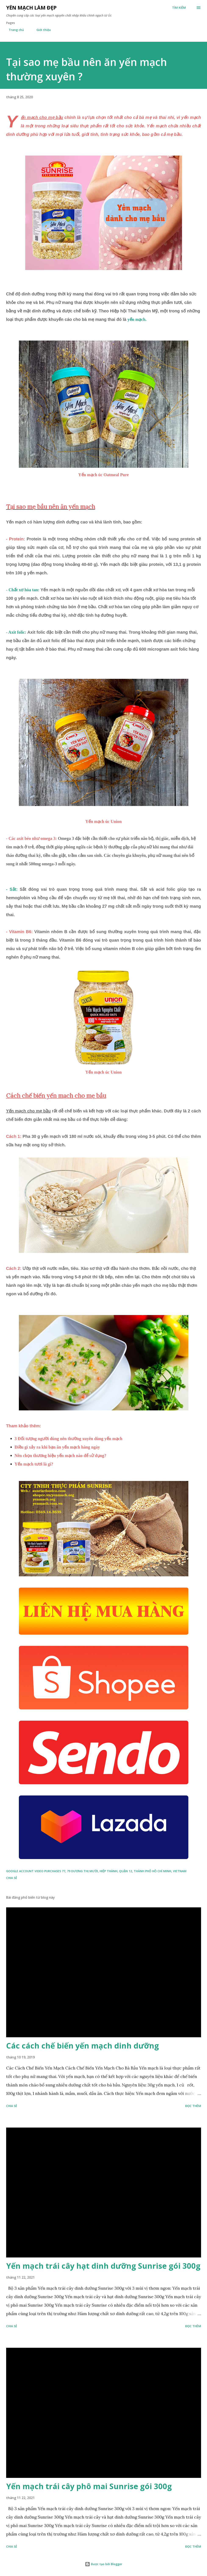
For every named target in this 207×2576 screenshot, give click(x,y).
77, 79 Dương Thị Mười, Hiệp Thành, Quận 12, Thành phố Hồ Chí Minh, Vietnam (124, 1871)
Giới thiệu (41, 30)
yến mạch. (137, 319)
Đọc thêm (193, 2106)
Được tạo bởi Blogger (103, 2564)
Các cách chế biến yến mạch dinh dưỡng (82, 2045)
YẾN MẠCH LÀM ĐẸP (31, 7)
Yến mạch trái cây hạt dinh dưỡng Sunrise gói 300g (103, 2266)
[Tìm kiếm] (179, 7)
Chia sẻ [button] (11, 1878)
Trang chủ (13, 30)
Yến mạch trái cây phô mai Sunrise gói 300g (89, 2486)
